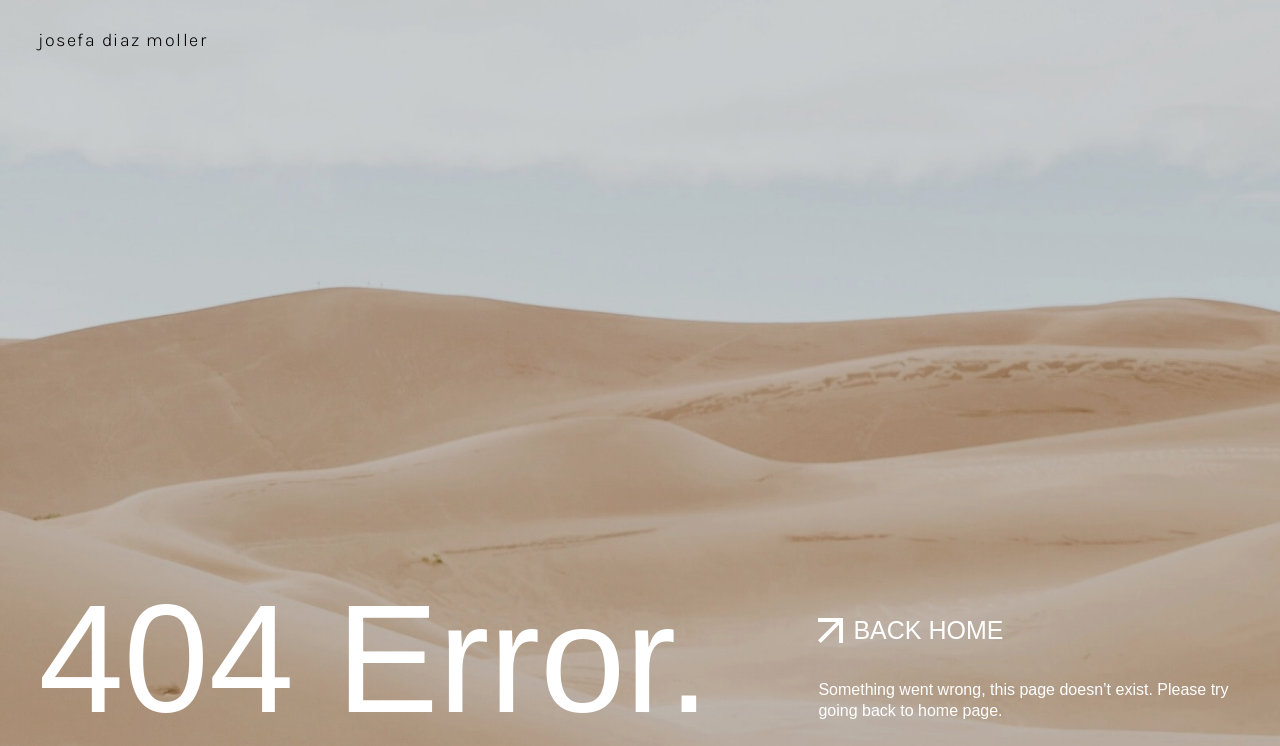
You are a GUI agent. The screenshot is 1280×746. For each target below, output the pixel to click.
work (914, 37)
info (1220, 37)
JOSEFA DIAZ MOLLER (122, 40)
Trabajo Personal (1078, 37)
